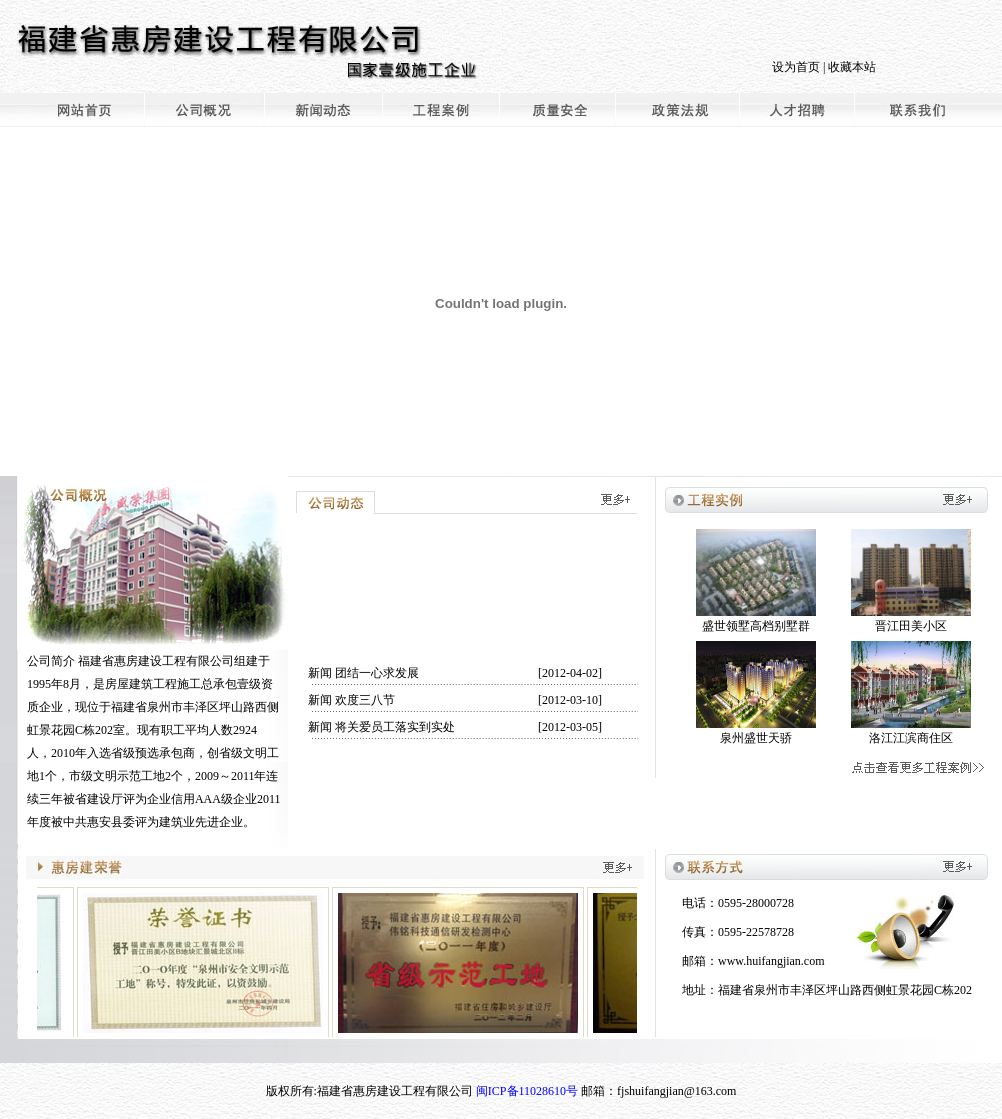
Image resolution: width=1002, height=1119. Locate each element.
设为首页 (796, 67)
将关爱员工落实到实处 (395, 727)
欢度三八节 (365, 700)
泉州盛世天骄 (756, 738)
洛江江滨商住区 (911, 738)
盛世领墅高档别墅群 (756, 626)
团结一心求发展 (377, 673)
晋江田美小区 (911, 626)
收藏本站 (852, 67)
